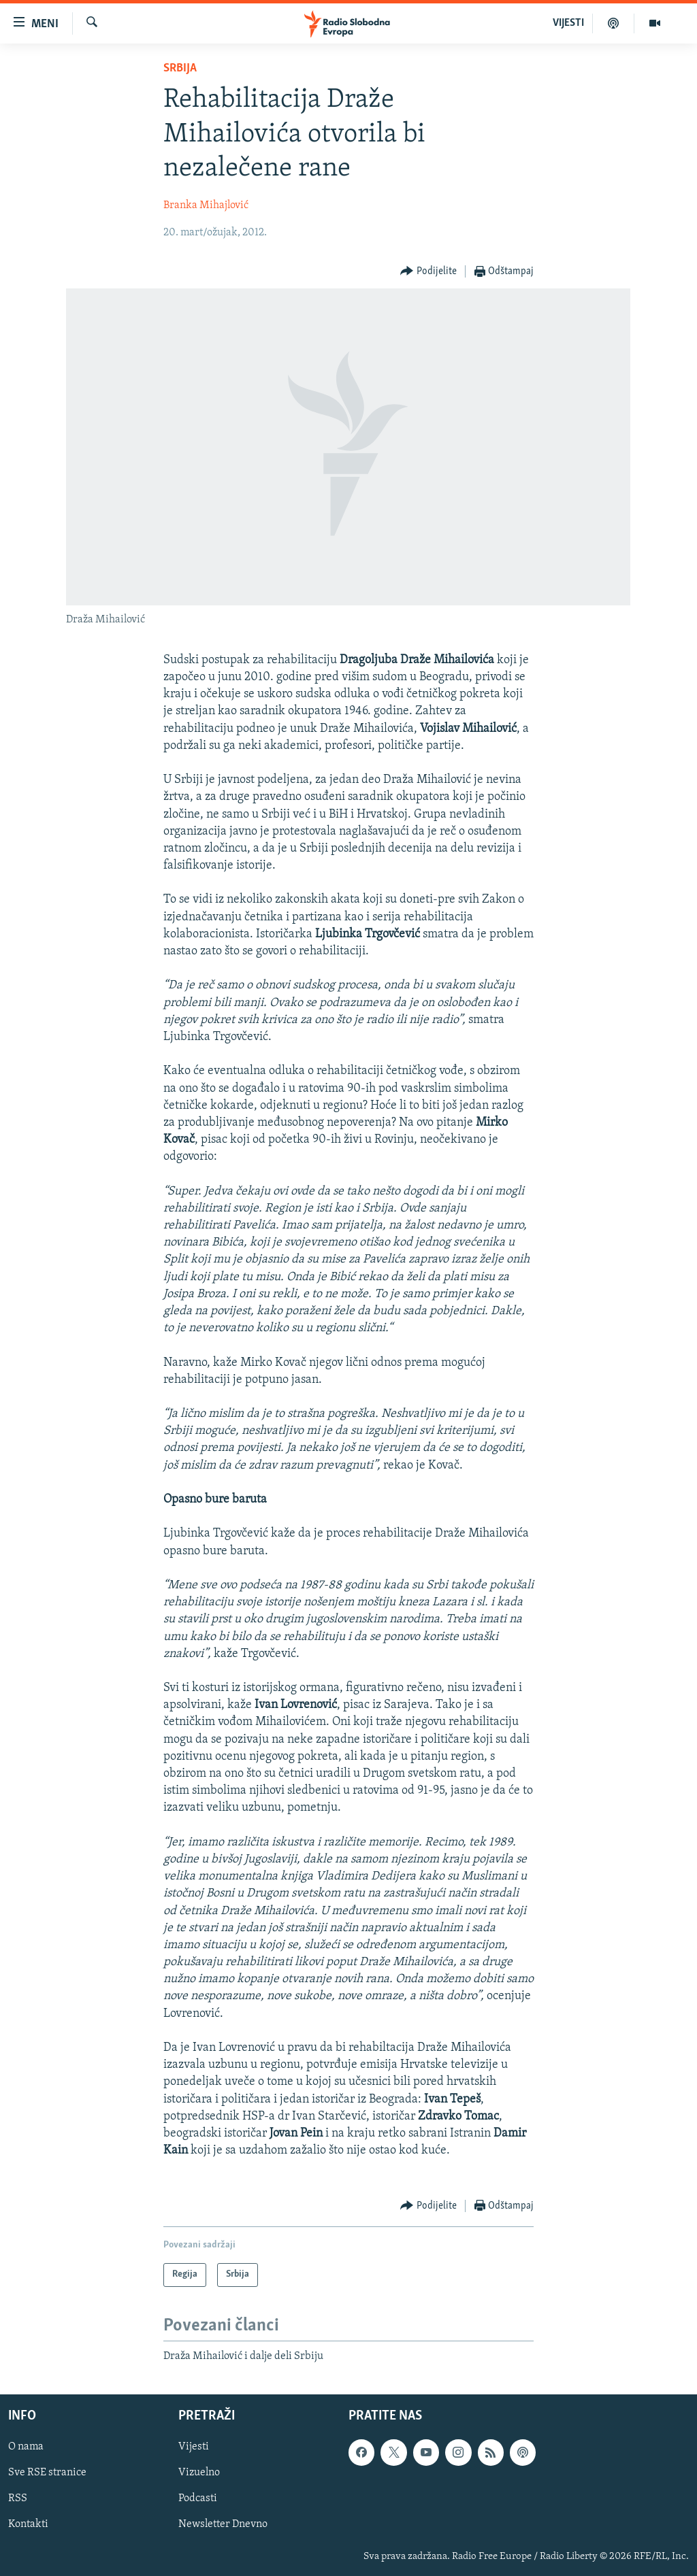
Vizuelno (199, 2472)
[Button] (428, 272)
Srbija (180, 68)
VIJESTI (568, 23)
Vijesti (193, 2446)
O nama (26, 2446)
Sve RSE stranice (47, 2472)
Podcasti (197, 2498)
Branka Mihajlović (205, 205)
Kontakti (28, 2524)
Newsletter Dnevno (223, 2524)
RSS (17, 2498)
